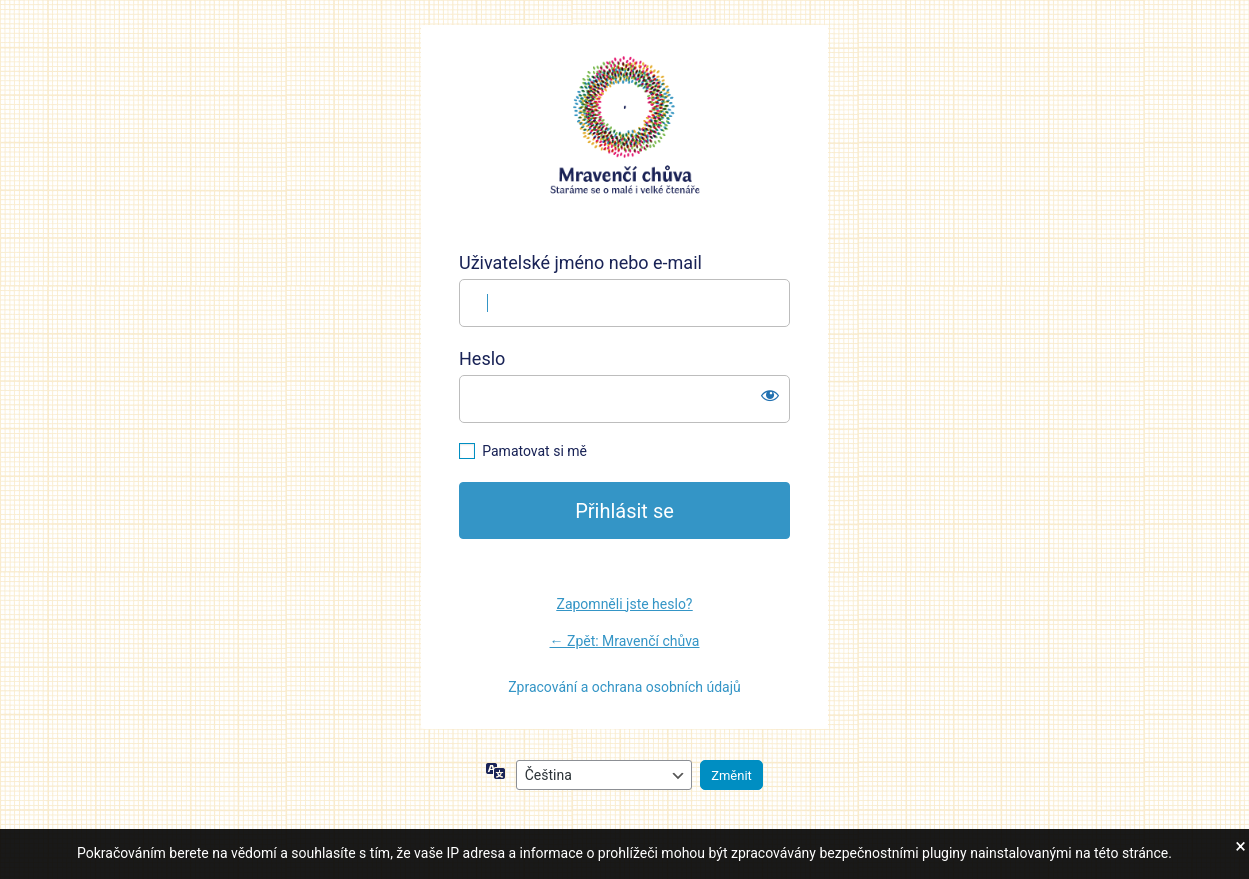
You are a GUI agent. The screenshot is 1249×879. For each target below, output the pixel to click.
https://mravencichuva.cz (625, 126)
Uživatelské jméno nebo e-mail (580, 262)
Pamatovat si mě (534, 451)
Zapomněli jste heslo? (625, 604)
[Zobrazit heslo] (770, 395)
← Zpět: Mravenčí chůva (625, 641)
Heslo (482, 358)
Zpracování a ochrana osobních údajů (624, 687)
